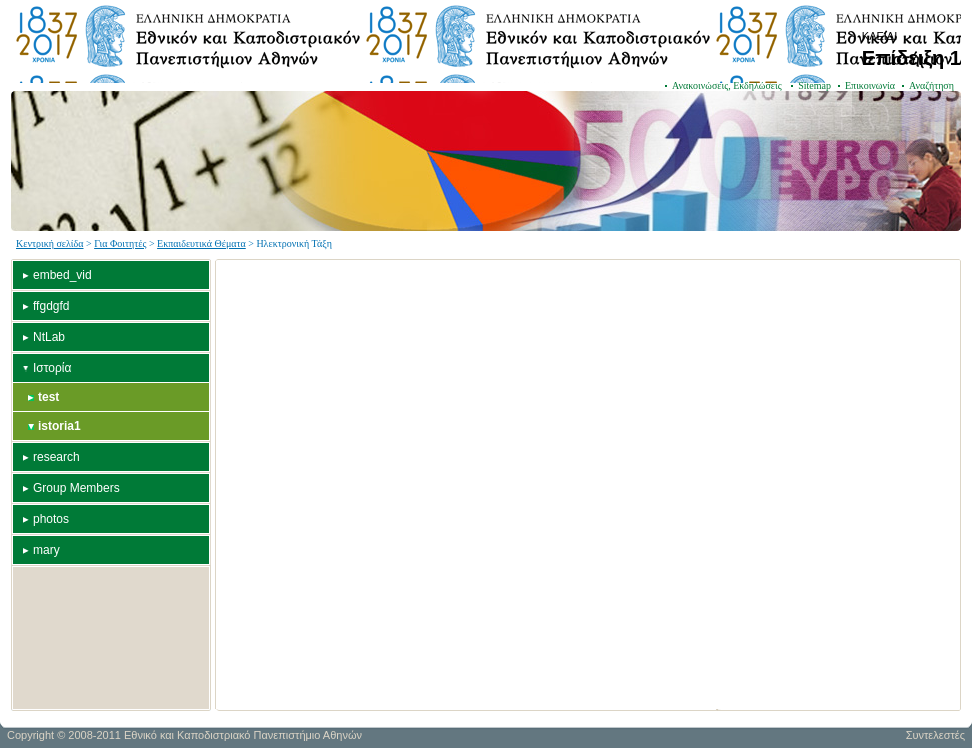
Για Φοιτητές (120, 243)
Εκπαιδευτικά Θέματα (201, 243)
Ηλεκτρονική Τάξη (293, 243)
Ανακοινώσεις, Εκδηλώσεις (728, 85)
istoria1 (59, 426)
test (48, 397)
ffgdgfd (51, 306)
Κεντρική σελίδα (50, 243)
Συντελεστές (935, 735)
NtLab (49, 337)
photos (51, 519)
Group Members (76, 488)
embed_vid (62, 275)
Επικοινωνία (870, 85)
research (56, 457)
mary (46, 550)
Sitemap (814, 85)
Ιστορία (52, 368)
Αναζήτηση (931, 85)
